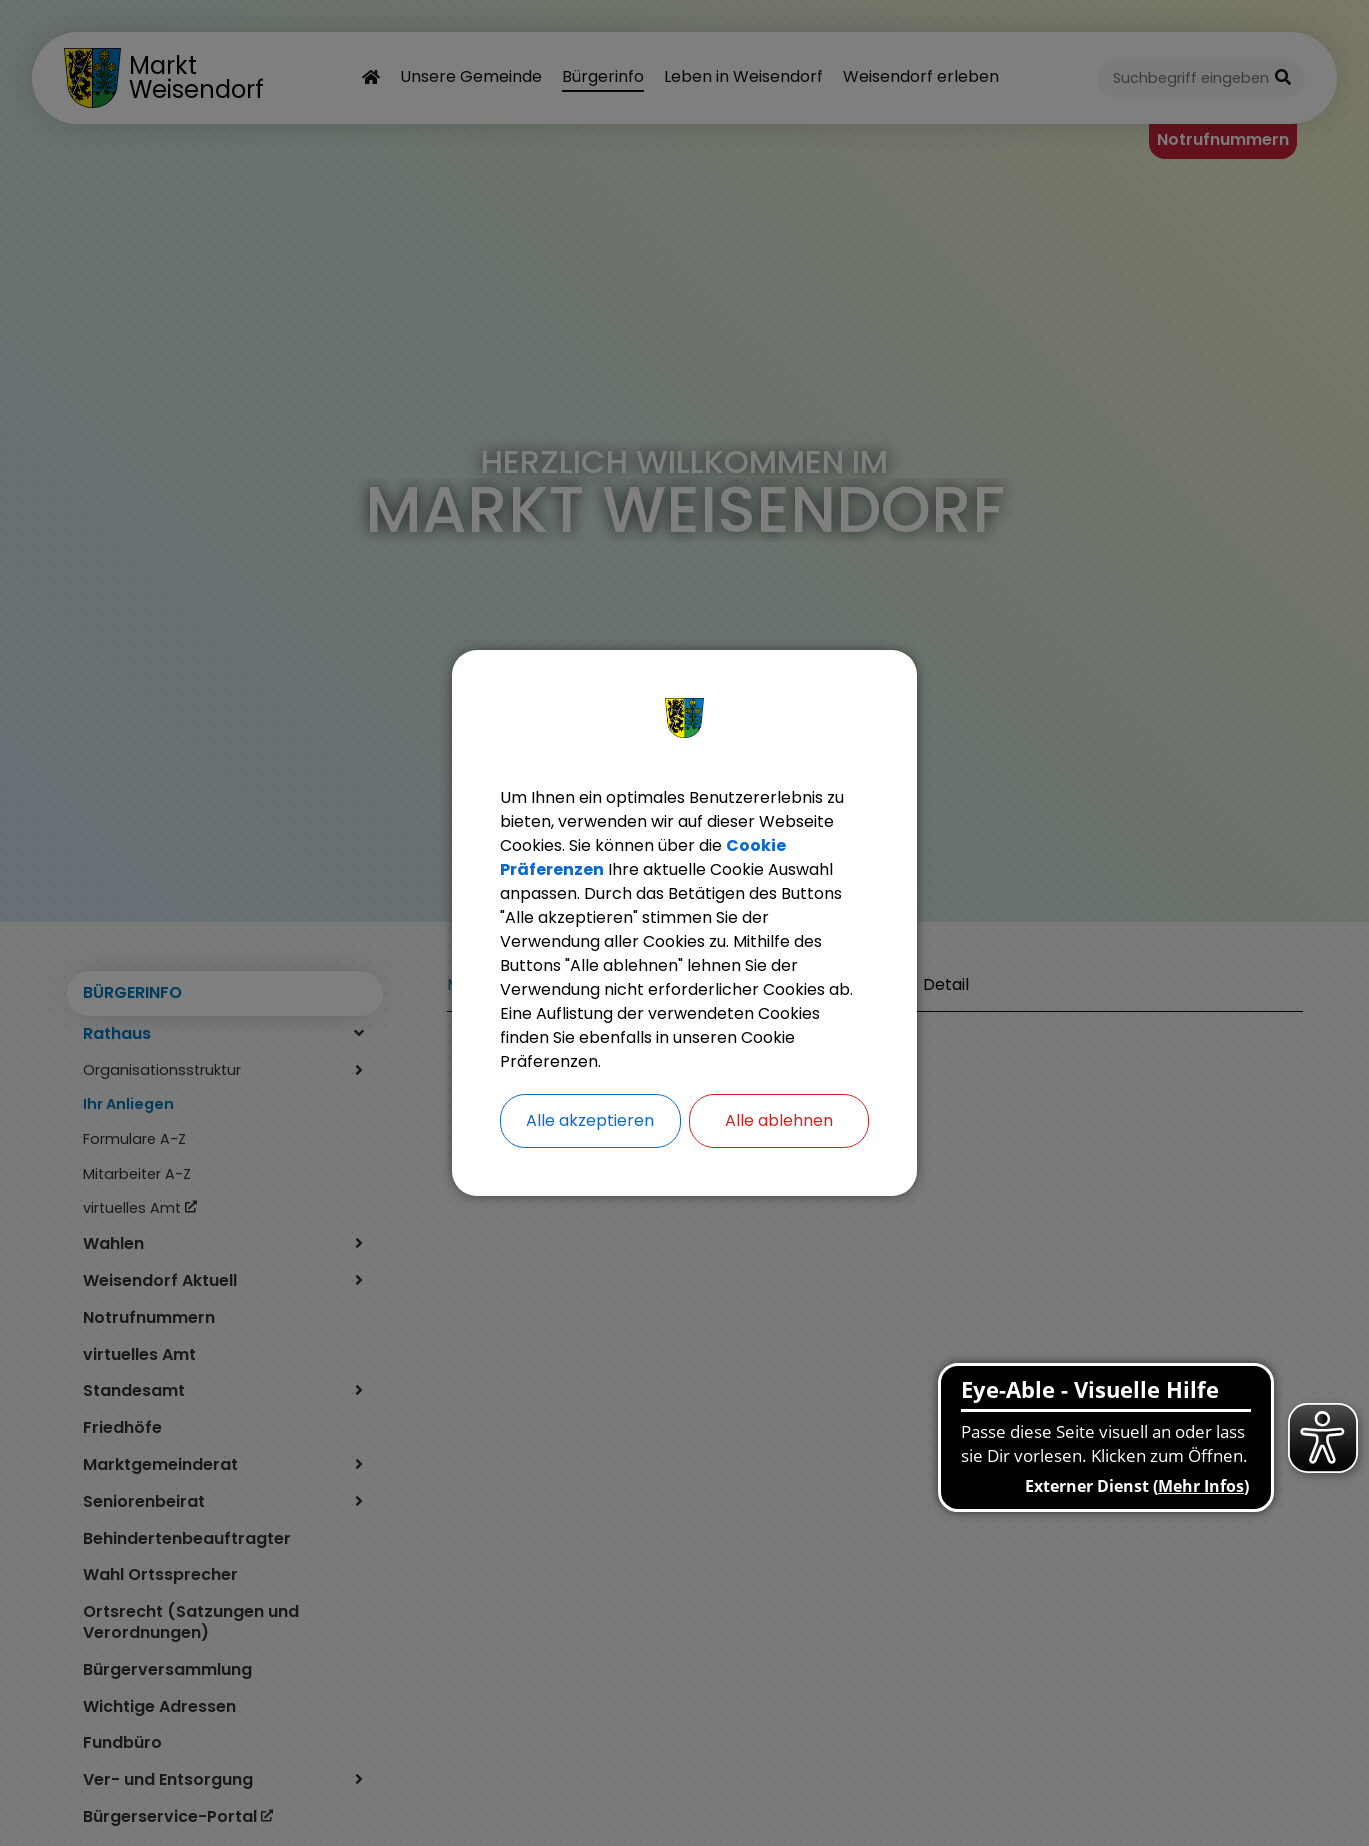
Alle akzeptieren (590, 1120)
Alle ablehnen (779, 1120)
